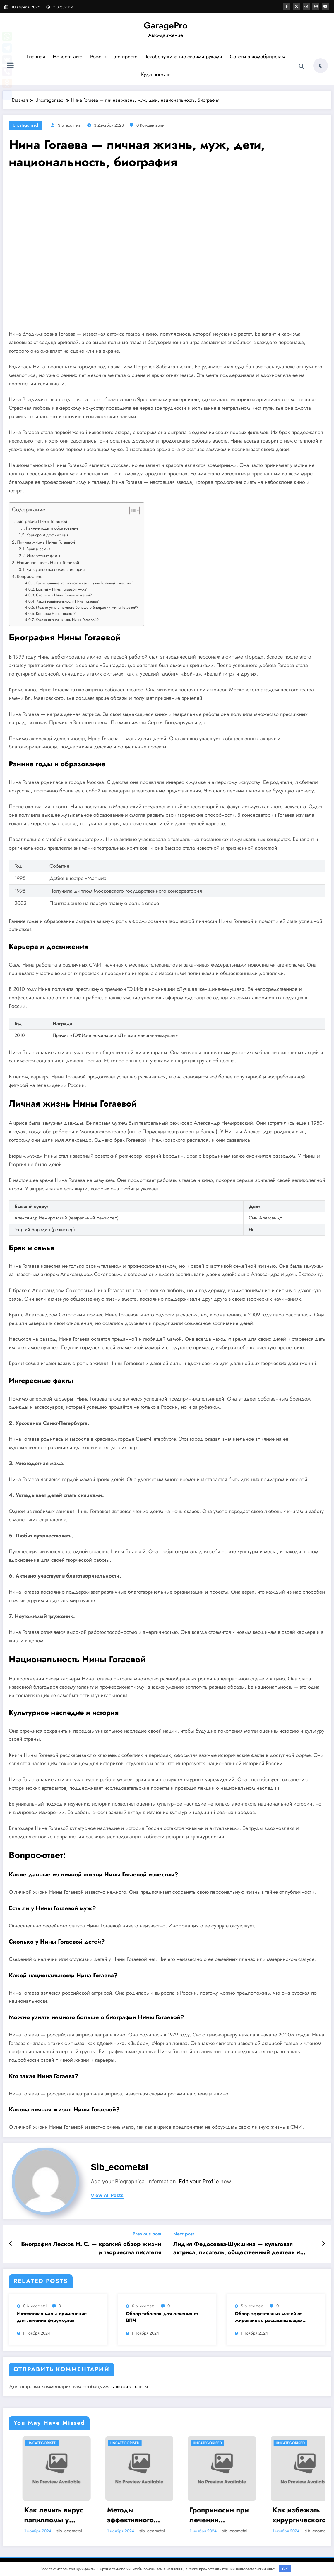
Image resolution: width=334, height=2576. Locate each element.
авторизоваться (130, 2386)
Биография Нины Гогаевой (41, 521)
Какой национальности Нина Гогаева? (67, 601)
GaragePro (165, 25)
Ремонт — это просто (114, 56)
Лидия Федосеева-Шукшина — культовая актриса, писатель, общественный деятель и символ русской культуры (236, 2248)
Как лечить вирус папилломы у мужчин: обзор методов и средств (124, 2515)
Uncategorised (25, 125)
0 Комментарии (150, 125)
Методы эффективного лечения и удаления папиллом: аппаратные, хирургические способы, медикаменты (201, 2515)
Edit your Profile (199, 2181)
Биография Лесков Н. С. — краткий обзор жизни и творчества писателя (91, 2248)
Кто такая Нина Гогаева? (56, 613)
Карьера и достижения (47, 535)
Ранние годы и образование (52, 528)
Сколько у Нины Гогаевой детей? (64, 595)
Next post (183, 2234)
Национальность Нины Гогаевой (48, 562)
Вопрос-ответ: (29, 576)
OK (285, 2569)
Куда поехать (156, 74)
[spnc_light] (320, 65)
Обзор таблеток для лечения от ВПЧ (162, 2316)
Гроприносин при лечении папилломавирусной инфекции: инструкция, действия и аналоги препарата (291, 2515)
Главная (36, 56)
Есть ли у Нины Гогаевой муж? (61, 589)
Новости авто (68, 56)
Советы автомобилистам (257, 56)
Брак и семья (38, 549)
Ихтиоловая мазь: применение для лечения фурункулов (52, 2316)
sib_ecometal (69, 125)
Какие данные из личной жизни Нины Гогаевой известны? (84, 583)
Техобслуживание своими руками (183, 56)
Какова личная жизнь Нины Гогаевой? (67, 619)
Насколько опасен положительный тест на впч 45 (42, 2515)
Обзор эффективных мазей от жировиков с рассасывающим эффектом (268, 2317)
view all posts (107, 2195)
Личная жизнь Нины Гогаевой (46, 542)
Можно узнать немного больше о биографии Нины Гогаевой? (87, 607)
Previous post (147, 2234)
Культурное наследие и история (55, 569)
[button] (131, 512)
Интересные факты (43, 556)
